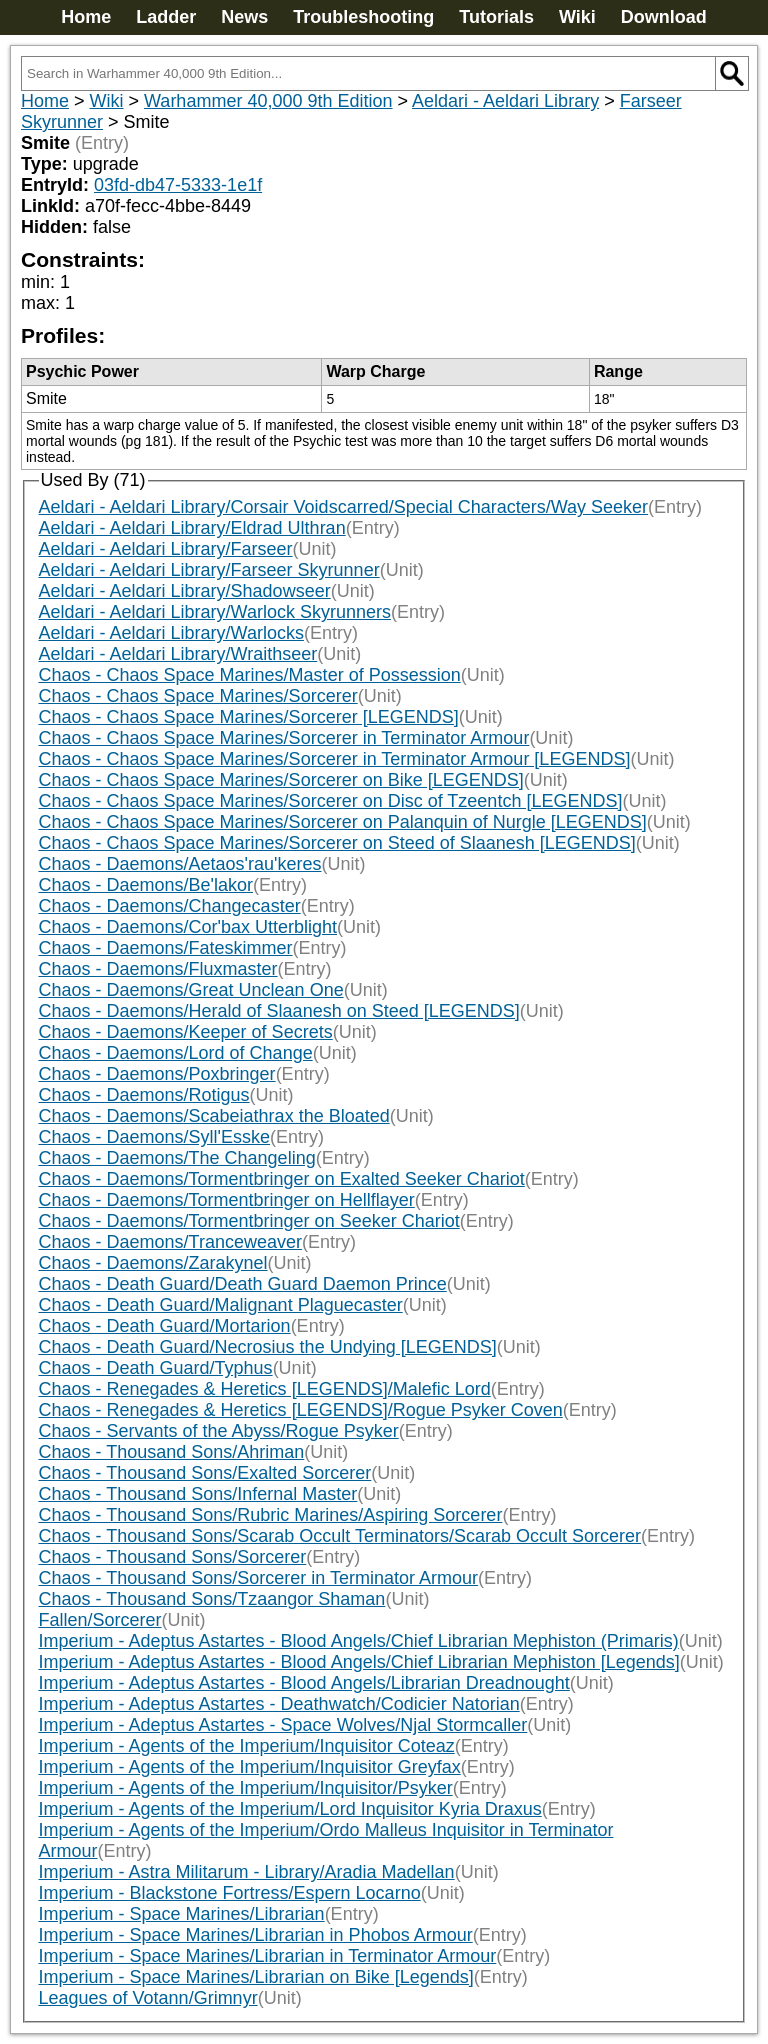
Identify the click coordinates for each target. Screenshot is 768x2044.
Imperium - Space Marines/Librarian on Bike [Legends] (256, 1977)
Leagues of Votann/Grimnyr (148, 1998)
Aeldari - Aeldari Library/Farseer (166, 549)
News (244, 17)
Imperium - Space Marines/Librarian (182, 1914)
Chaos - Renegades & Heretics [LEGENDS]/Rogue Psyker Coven (301, 1410)
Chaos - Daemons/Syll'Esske (155, 1137)
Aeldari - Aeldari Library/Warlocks (171, 633)
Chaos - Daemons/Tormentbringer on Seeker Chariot (249, 1221)
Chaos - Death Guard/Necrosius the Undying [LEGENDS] (268, 1347)
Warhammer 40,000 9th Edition (268, 101)
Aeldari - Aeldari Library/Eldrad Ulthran (192, 528)
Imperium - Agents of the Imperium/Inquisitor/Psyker (246, 1788)
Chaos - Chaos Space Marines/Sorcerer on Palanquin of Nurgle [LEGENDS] (343, 822)
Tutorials (496, 17)
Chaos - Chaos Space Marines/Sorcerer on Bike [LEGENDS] (281, 780)
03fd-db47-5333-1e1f (178, 185)
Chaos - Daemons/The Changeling (177, 1158)
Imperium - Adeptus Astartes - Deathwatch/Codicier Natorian (279, 1704)
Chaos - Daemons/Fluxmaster (158, 969)
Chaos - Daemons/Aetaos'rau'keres (180, 864)
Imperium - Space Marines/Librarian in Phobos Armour (256, 1935)
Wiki (577, 17)
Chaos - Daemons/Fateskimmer (166, 948)
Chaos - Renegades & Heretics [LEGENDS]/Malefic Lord (265, 1389)
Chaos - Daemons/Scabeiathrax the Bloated (214, 1116)
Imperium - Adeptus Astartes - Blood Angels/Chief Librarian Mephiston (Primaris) (359, 1641)
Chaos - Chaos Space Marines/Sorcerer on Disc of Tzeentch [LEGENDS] (331, 801)
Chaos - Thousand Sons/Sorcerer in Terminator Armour (259, 1578)
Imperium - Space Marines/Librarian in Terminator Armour (268, 1956)
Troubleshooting (363, 17)
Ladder (166, 17)
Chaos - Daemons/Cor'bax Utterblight (188, 927)
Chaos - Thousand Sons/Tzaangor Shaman (212, 1599)
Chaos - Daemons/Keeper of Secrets (186, 1032)
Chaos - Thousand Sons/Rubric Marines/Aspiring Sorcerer (271, 1515)
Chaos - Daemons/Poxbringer (157, 1074)
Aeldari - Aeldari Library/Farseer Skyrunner (209, 570)
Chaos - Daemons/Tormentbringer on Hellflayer (227, 1200)
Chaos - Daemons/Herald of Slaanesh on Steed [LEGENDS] (279, 1011)
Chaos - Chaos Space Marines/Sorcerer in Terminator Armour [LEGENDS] (335, 759)
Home (86, 17)
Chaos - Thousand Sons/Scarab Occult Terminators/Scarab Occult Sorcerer (340, 1536)
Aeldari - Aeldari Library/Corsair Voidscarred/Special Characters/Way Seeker (344, 507)
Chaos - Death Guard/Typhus (156, 1368)
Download (664, 17)
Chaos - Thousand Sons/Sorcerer (173, 1557)
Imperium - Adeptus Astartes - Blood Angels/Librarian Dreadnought (304, 1683)
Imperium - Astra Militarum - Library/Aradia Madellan (247, 1872)
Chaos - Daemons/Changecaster (170, 906)
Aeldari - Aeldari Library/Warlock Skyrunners (215, 612)
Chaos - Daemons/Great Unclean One (191, 990)
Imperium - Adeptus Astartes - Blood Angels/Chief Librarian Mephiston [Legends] (359, 1662)
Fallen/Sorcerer (100, 1620)
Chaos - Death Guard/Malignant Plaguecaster (221, 1305)
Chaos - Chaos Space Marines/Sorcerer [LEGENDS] (249, 717)
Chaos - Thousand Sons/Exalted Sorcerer (205, 1473)
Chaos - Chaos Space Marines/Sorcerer (198, 696)
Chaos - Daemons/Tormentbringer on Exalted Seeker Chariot (282, 1179)
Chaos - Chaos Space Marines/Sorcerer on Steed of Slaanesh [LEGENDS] (337, 843)
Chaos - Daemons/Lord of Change (176, 1053)
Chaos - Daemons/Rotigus (144, 1095)
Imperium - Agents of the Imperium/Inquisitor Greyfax (250, 1767)
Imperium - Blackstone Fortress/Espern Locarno (230, 1893)
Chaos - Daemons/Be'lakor (146, 885)
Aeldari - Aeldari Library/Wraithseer (178, 654)
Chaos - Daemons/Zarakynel (153, 1263)
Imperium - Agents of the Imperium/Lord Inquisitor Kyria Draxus (290, 1809)
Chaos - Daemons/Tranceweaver (170, 1242)
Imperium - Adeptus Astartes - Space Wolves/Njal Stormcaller (283, 1725)
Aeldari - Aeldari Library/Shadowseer (185, 591)
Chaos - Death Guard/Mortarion (165, 1326)
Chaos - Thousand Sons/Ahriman (172, 1452)
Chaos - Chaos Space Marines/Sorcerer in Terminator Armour (284, 738)
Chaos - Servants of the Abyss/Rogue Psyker (219, 1431)
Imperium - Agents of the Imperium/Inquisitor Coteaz (247, 1746)
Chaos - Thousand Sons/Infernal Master (198, 1494)
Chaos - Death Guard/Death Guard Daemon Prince (243, 1284)
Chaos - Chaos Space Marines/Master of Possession (250, 675)
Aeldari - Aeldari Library (505, 101)
